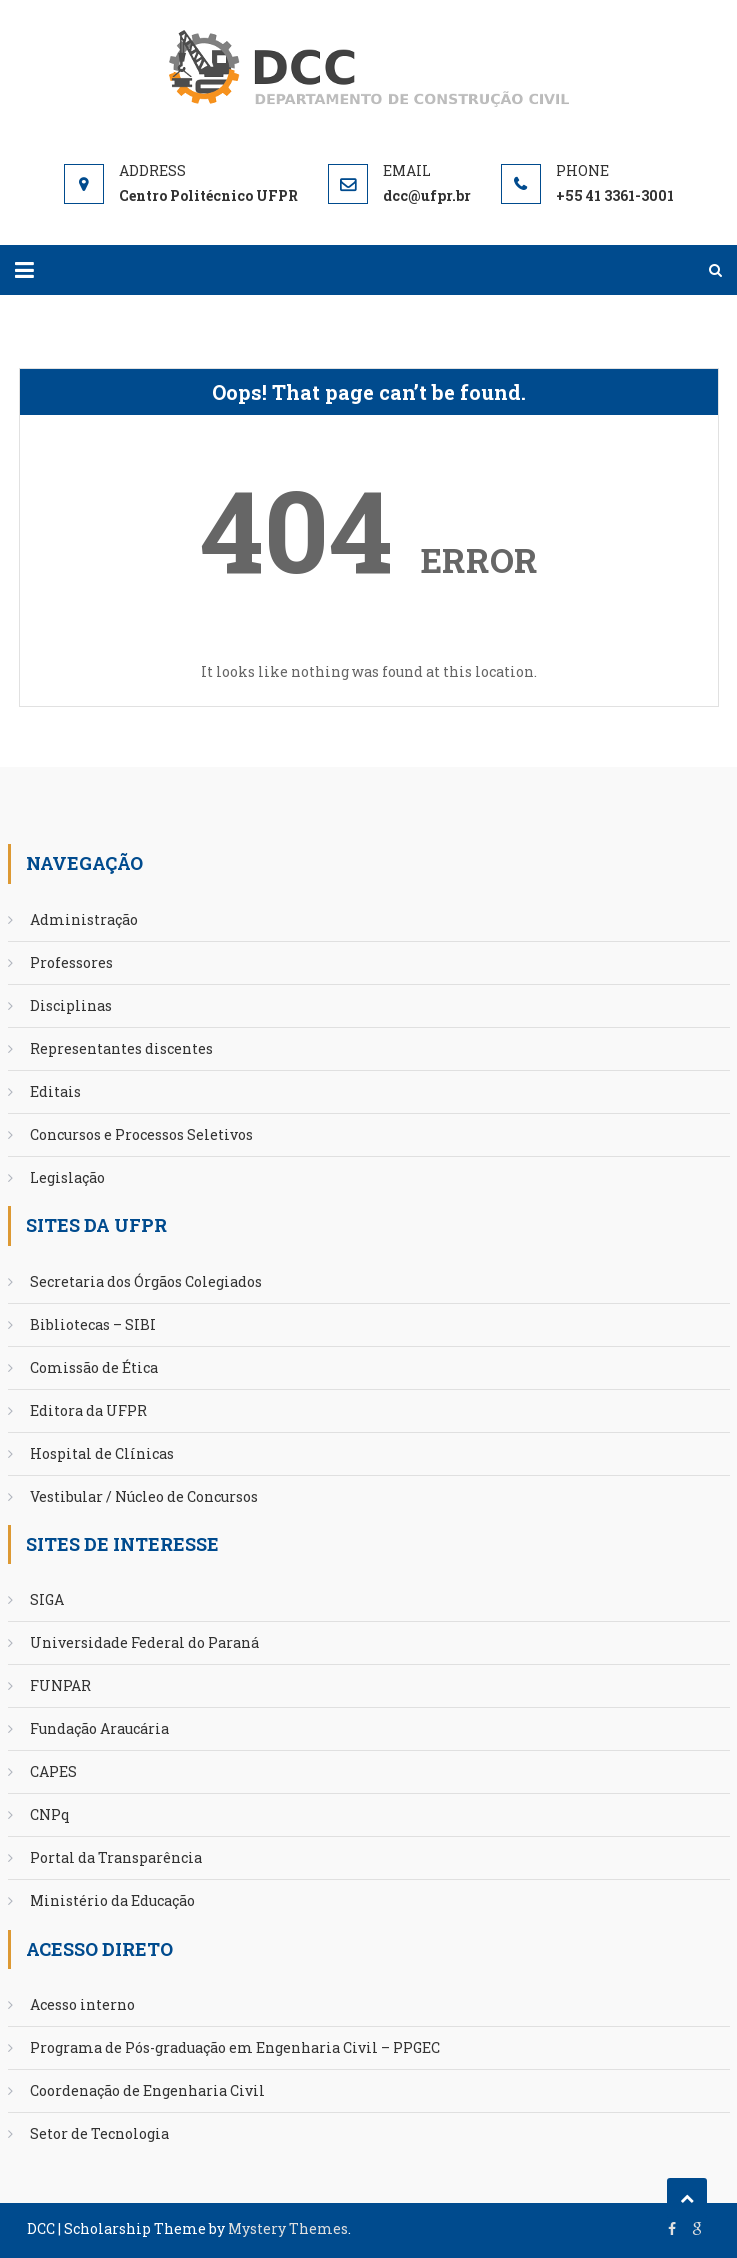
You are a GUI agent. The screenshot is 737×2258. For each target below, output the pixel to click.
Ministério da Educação (112, 1900)
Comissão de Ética (94, 1367)
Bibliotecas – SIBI (93, 1324)
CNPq (50, 1814)
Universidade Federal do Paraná (144, 1642)
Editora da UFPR (88, 1410)
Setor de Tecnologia (99, 2133)
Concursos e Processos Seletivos (141, 1134)
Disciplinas (71, 1005)
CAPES (53, 1771)
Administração (84, 919)
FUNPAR (60, 1685)
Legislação (67, 1177)
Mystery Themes (288, 2228)
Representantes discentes (121, 1048)
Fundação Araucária (99, 1728)
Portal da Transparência (116, 1857)
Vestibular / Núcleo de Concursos (144, 1496)
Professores (71, 962)
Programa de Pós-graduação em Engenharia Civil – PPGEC (235, 2047)
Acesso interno (82, 2004)
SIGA (47, 1599)
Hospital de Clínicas (102, 1453)
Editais (55, 1091)
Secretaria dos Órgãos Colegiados (146, 1281)
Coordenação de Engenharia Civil (147, 2090)
